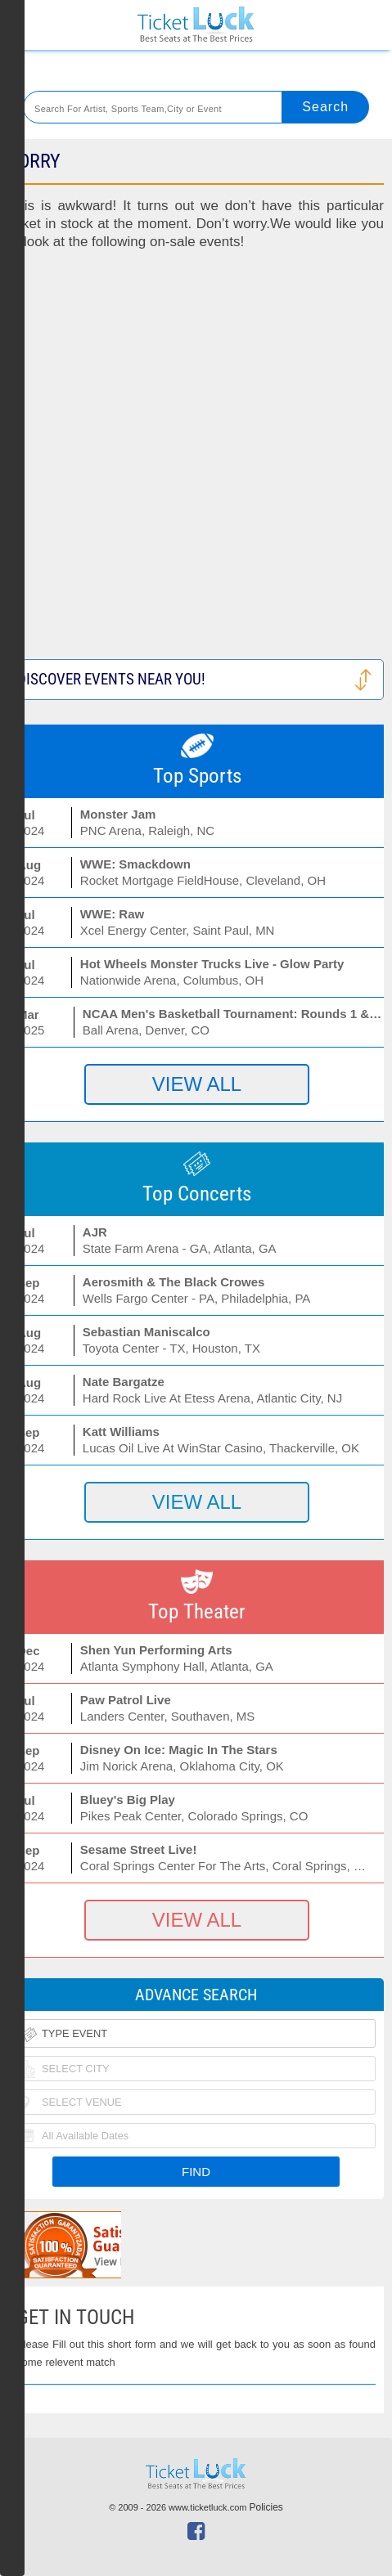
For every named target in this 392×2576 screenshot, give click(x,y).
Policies (266, 2507)
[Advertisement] (196, 463)
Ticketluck (196, 25)
